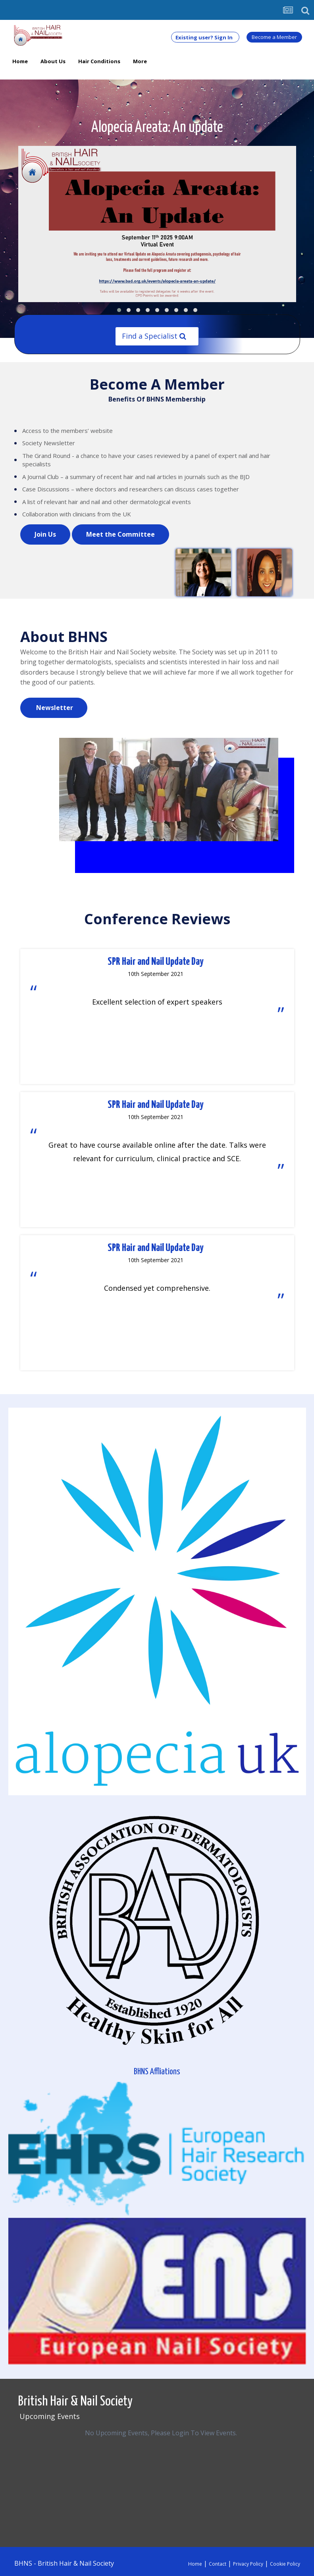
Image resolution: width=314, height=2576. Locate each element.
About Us (52, 61)
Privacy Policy (248, 2563)
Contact (217, 2563)
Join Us (45, 534)
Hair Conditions (99, 61)
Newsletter (54, 707)
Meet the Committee (120, 534)
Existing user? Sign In (205, 37)
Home (20, 65)
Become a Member (274, 37)
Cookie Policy (285, 2563)
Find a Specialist (154, 336)
